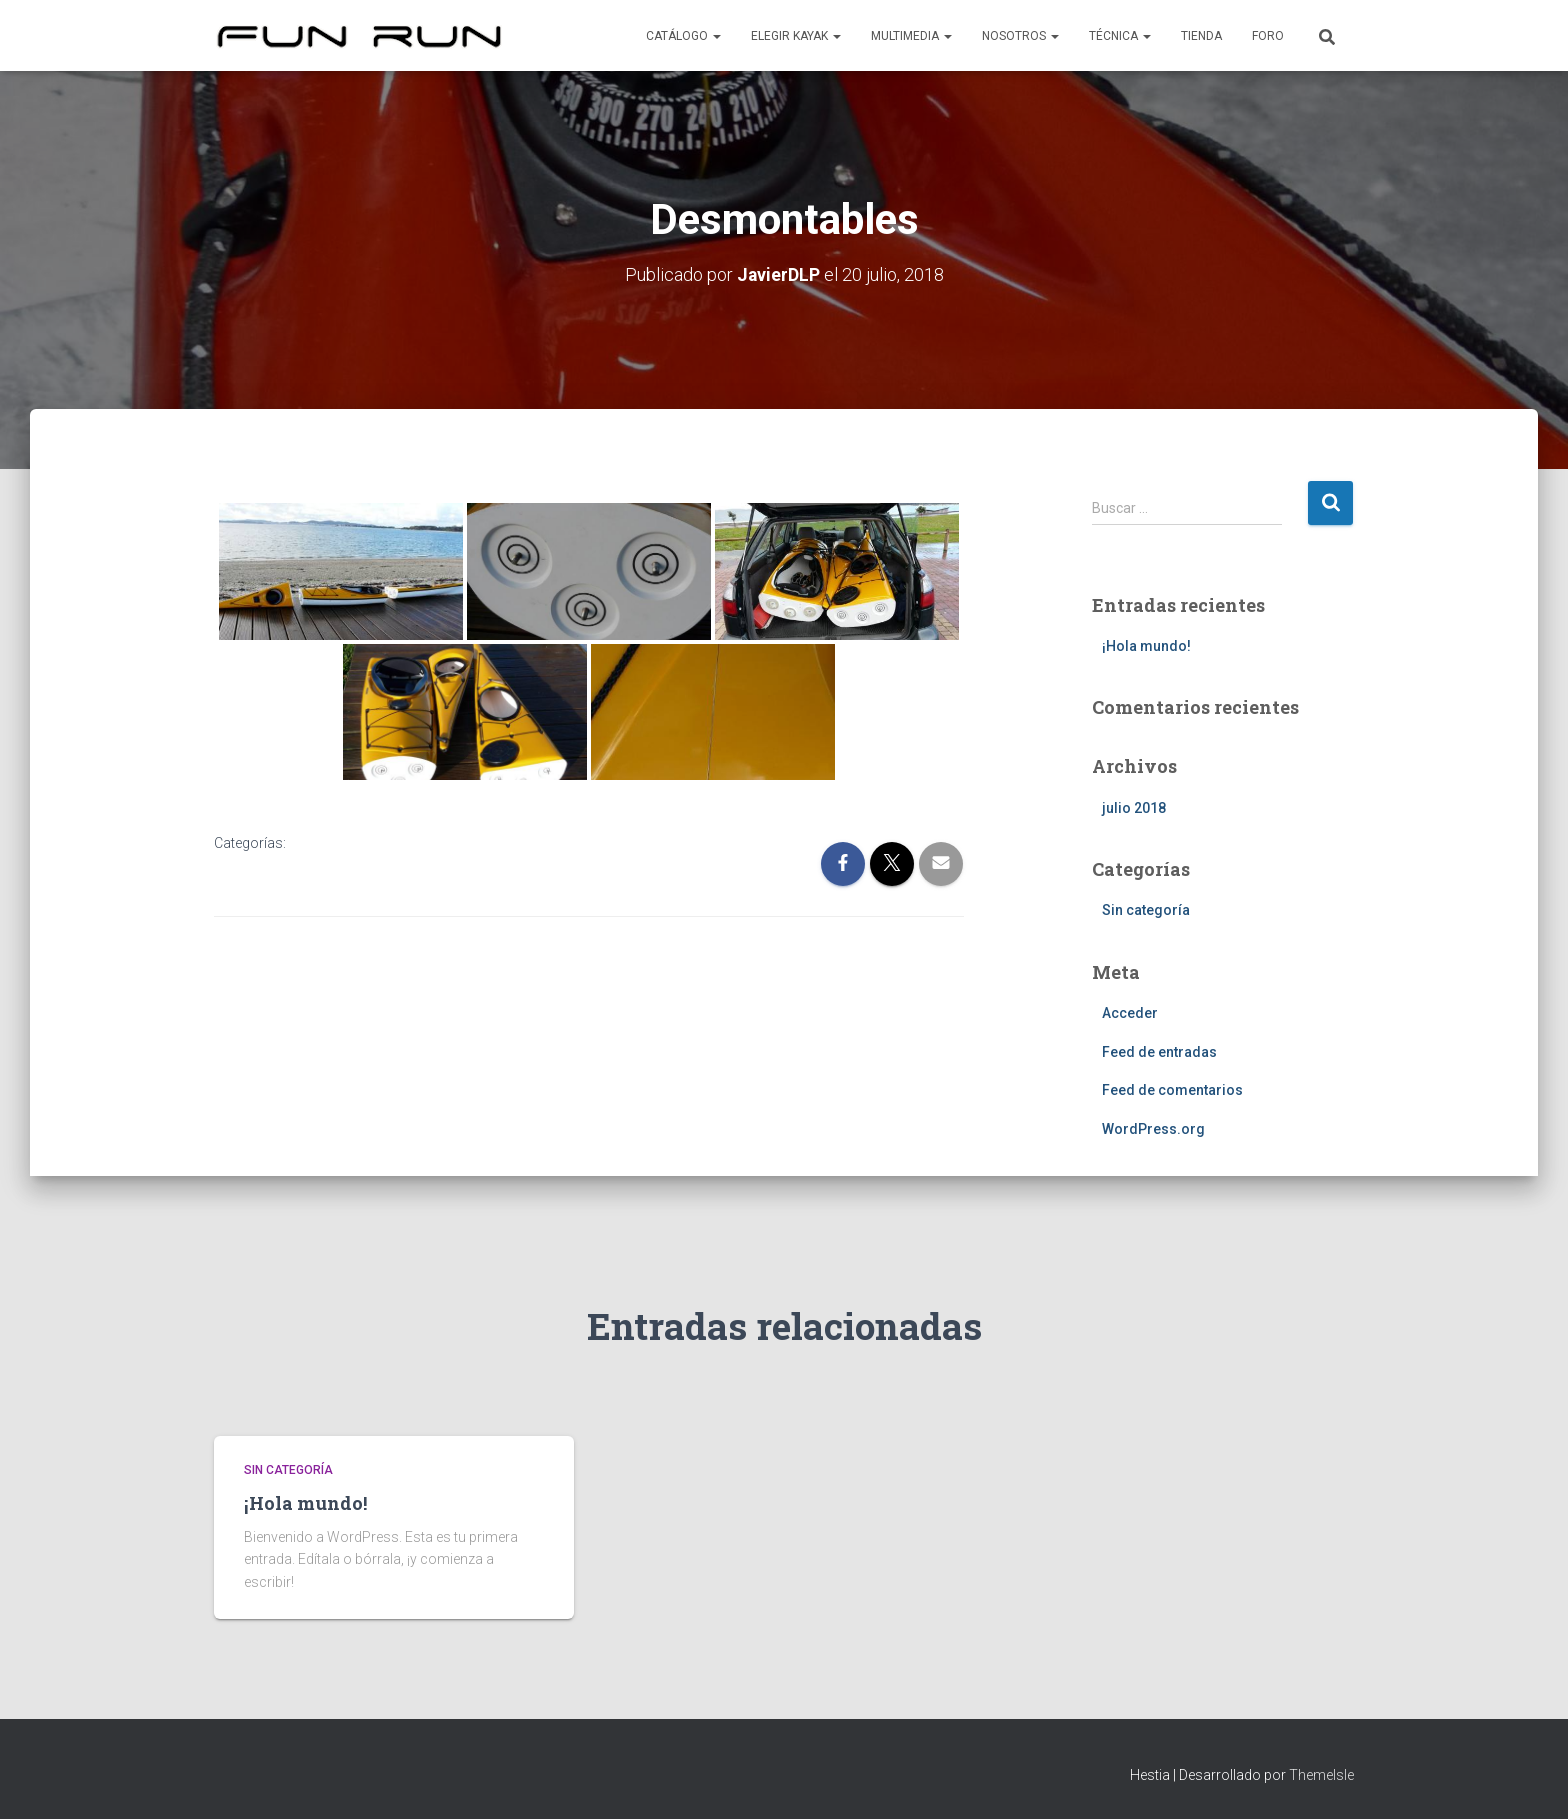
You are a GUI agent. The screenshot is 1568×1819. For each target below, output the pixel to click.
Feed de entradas (1159, 1051)
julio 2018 (1134, 807)
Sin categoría (1146, 910)
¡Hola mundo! (1146, 645)
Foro (1268, 36)
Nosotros (1020, 36)
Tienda (1201, 36)
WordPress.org (1153, 1128)
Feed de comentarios (1172, 1090)
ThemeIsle (1321, 1774)
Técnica (1120, 36)
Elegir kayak (796, 36)
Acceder (1130, 1013)
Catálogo (683, 36)
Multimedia (911, 36)
